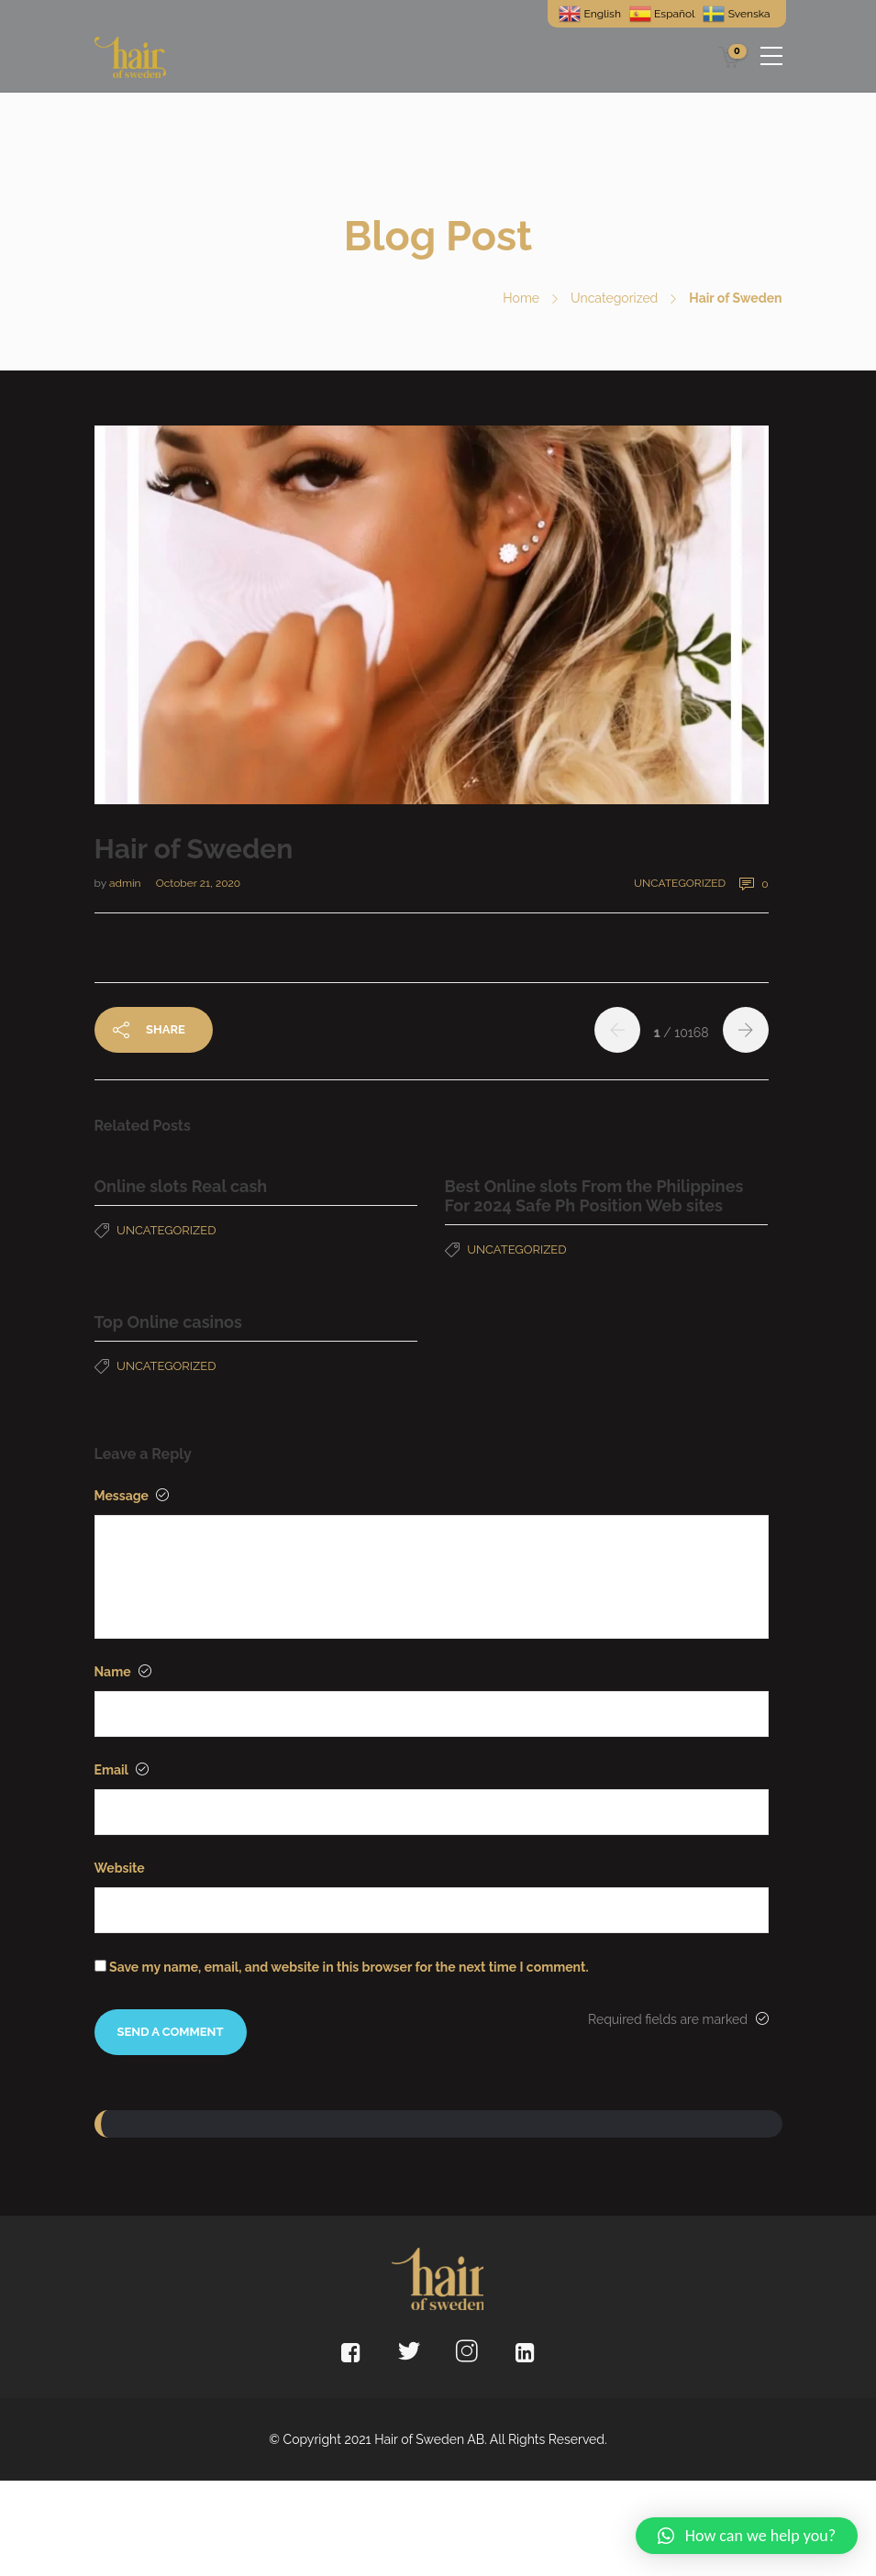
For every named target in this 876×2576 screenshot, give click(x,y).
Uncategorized (614, 298)
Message (132, 1495)
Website (119, 1868)
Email (121, 1770)
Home (521, 298)
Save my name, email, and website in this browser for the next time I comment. (348, 1967)
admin (126, 883)
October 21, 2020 (198, 883)
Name (122, 1671)
